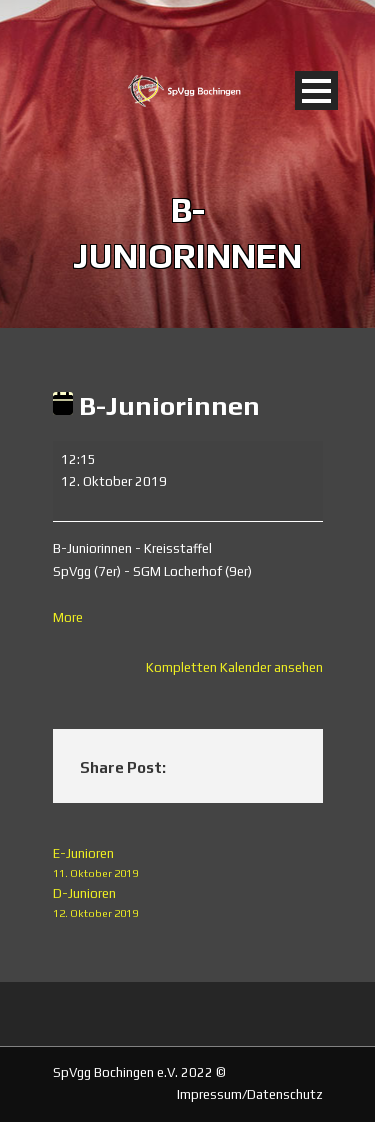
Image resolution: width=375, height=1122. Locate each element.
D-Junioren (188, 904)
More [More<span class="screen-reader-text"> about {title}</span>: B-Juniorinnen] (68, 617)
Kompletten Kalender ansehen (234, 667)
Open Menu (316, 90)
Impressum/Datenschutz (250, 1094)
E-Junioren (188, 864)
